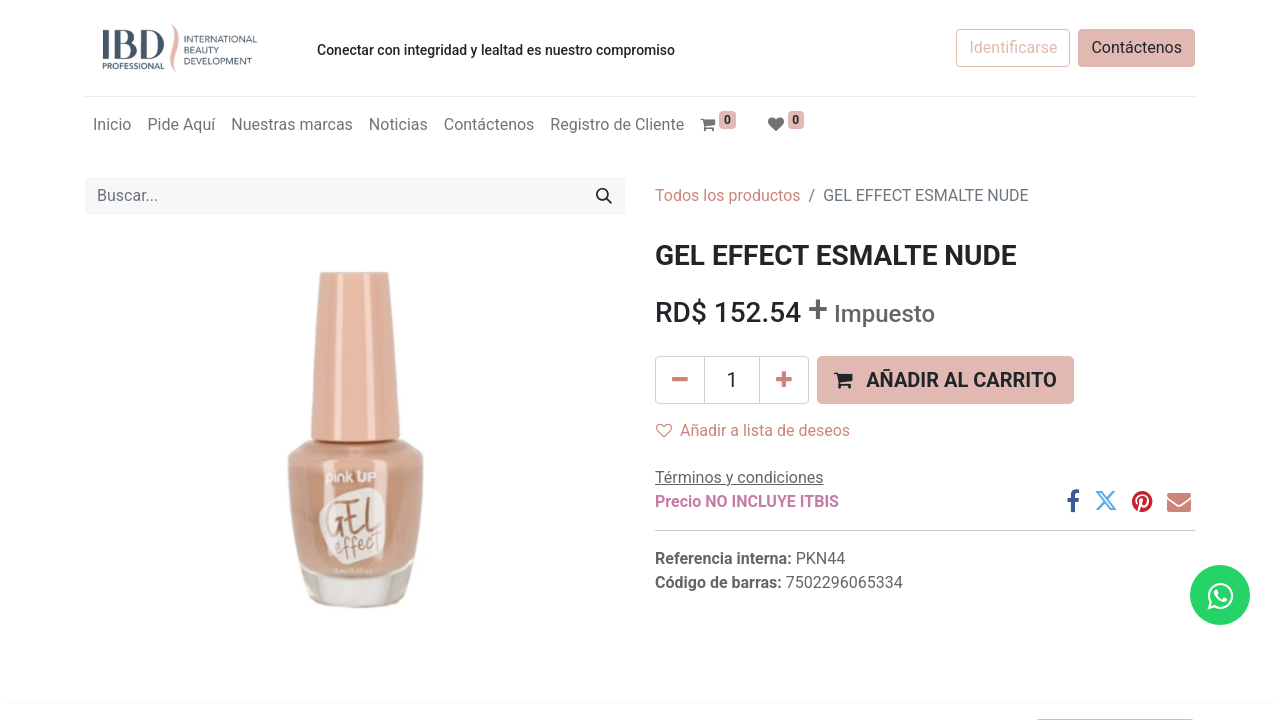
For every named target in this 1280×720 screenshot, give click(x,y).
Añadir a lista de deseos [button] (753, 430)
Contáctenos (1136, 47)
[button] (945, 380)
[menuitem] (112, 125)
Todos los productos (728, 195)
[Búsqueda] (604, 196)
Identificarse (1013, 47)
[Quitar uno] (680, 380)
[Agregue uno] (784, 380)
